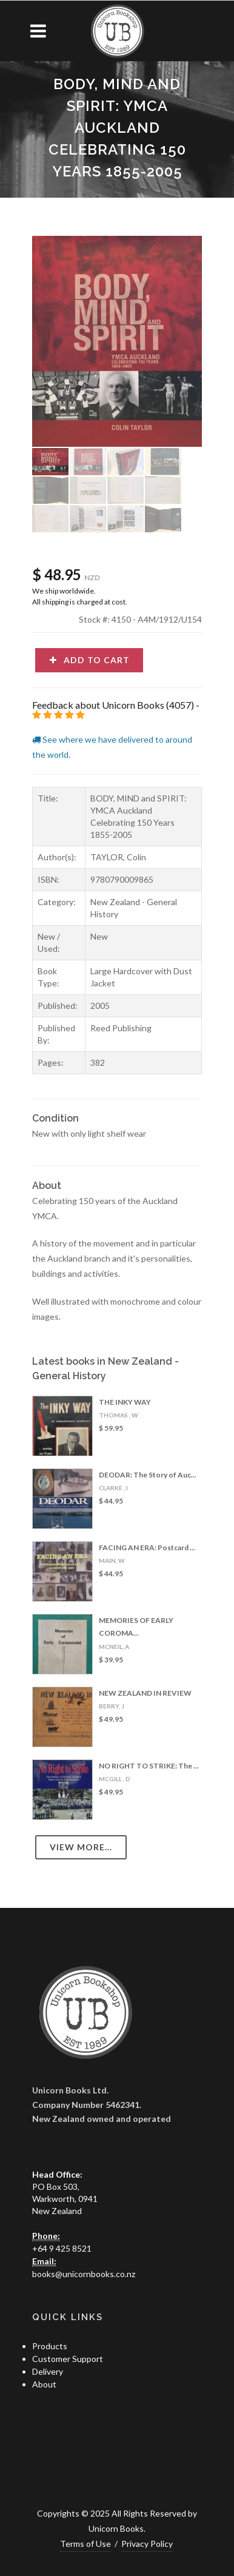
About (44, 2384)
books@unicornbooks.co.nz (83, 2274)
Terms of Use (85, 2543)
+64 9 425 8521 (62, 2248)
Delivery (47, 2371)
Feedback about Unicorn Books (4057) (113, 705)
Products (49, 2346)
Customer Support (67, 2359)
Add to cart (89, 660)
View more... (81, 1847)
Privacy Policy (147, 2543)
